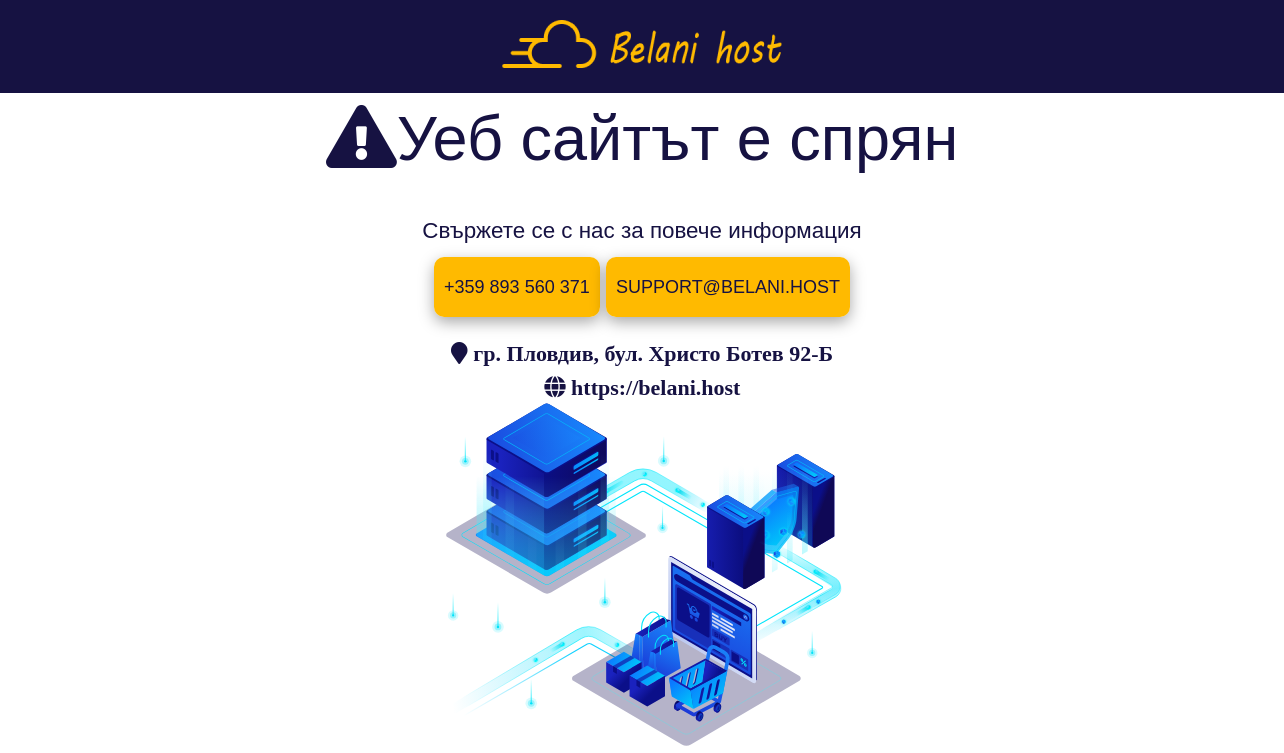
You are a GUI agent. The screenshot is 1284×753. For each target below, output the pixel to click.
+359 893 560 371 (517, 287)
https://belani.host (655, 387)
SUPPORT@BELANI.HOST (728, 287)
